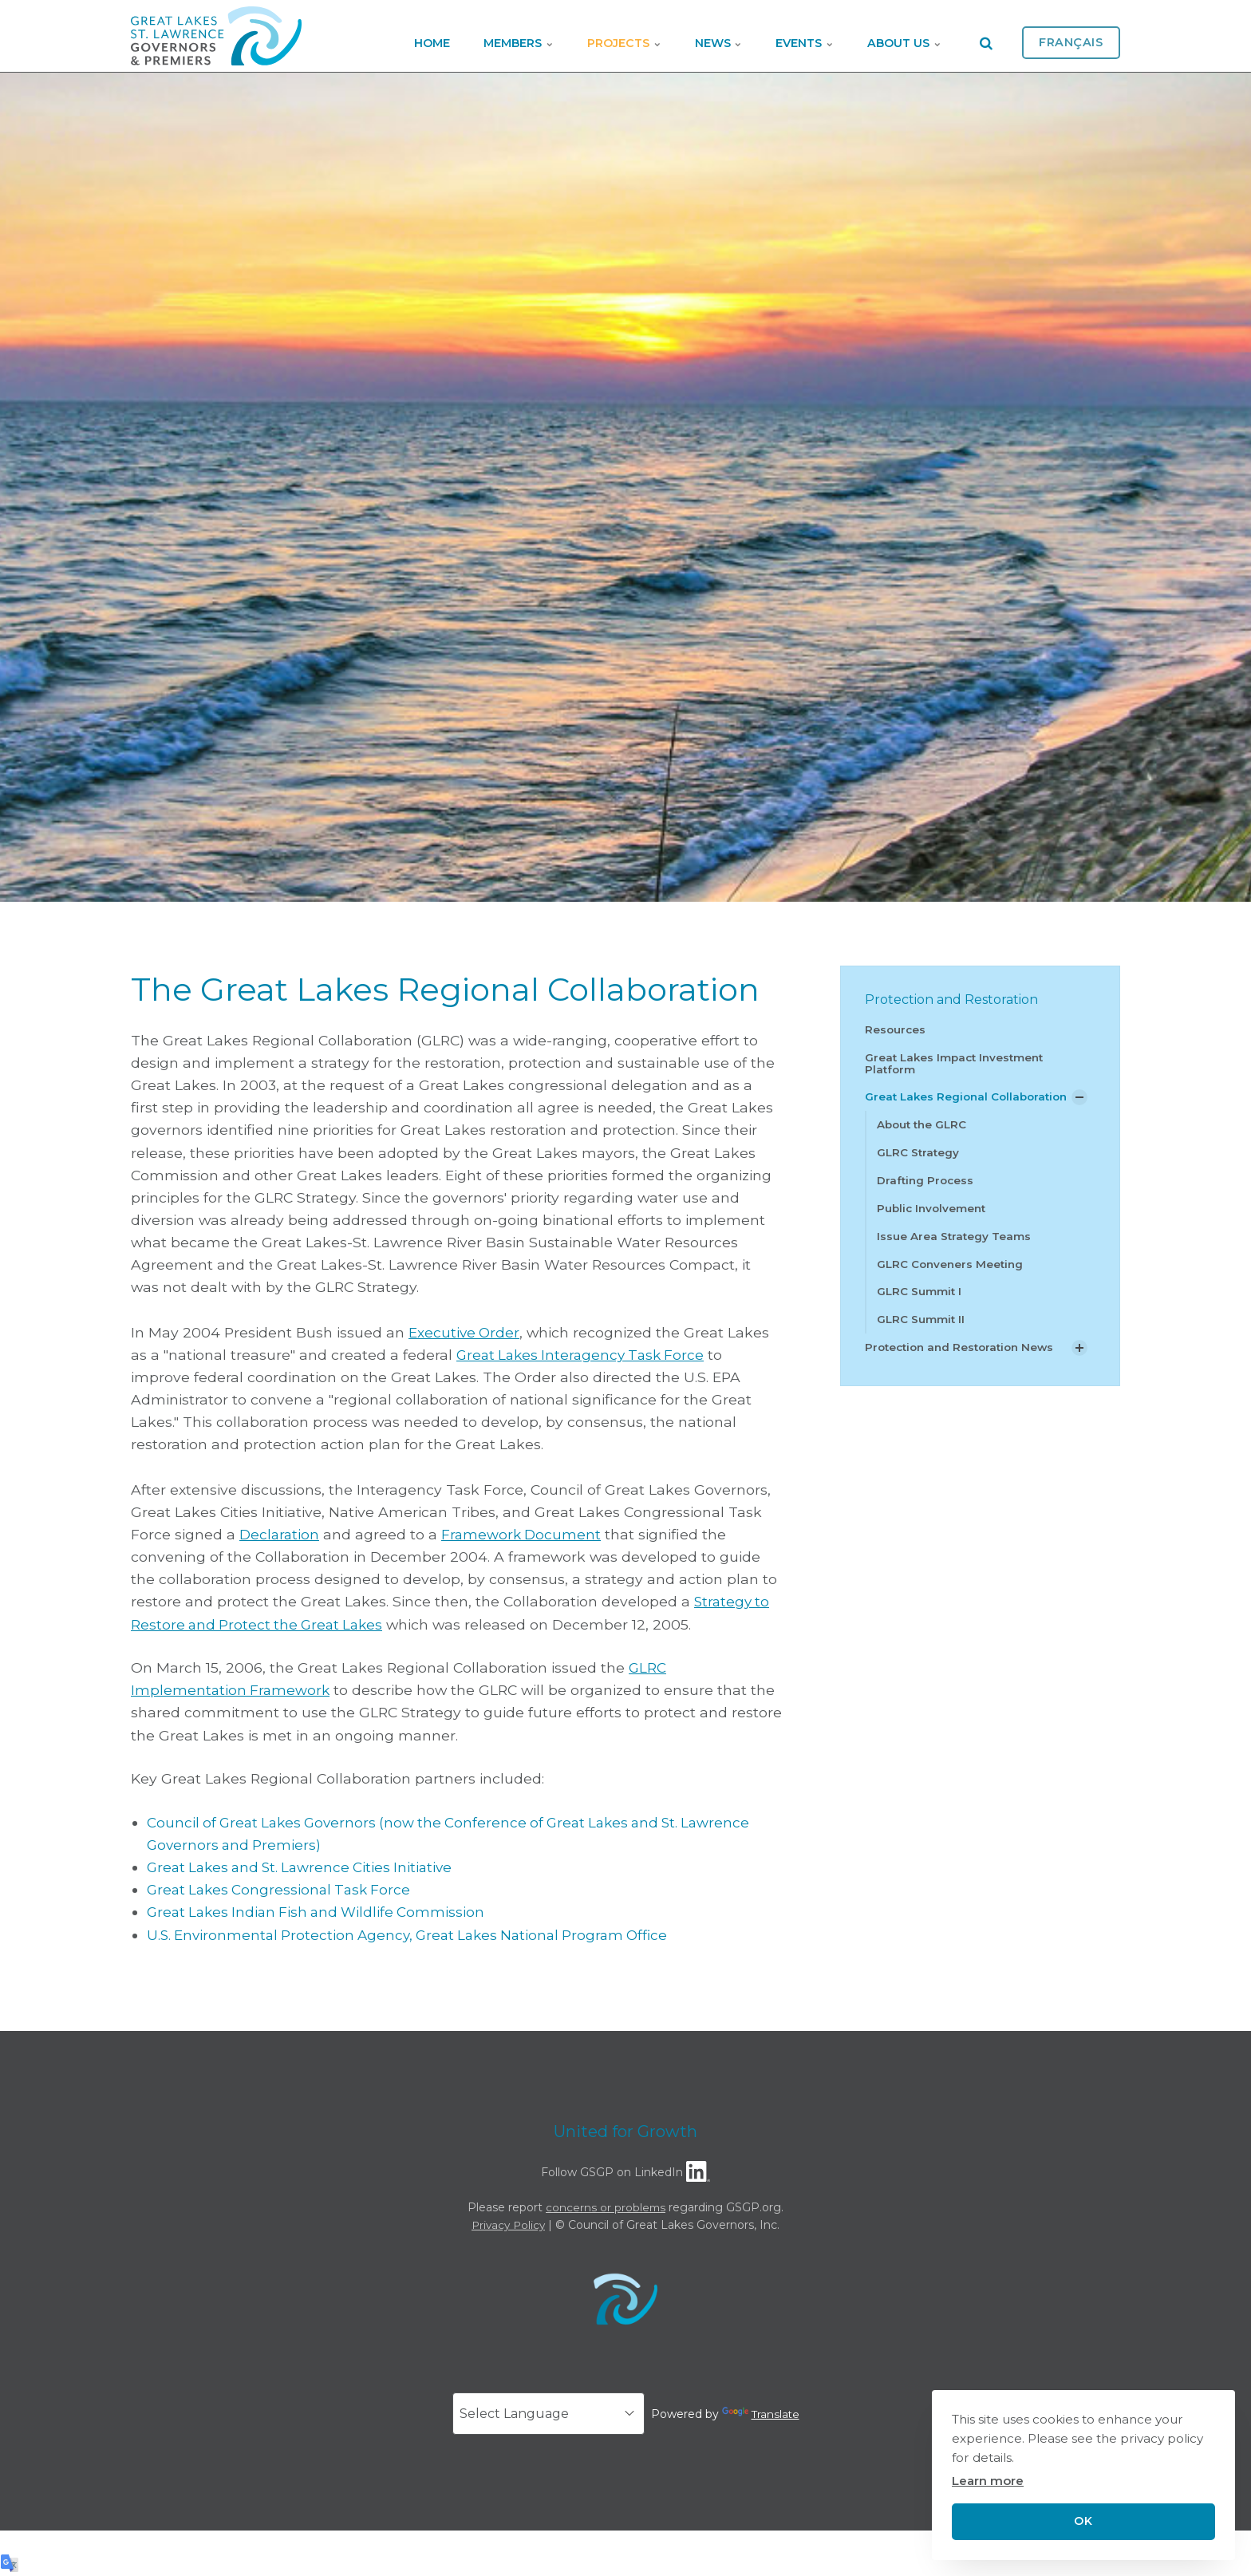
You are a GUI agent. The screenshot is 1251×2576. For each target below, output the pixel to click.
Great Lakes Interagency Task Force (584, 1354)
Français (1071, 36)
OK (1083, 2521)
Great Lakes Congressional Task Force (282, 1889)
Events (785, 36)
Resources (896, 1029)
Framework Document (524, 1534)
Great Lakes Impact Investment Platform (958, 1063)
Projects (577, 36)
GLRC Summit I (920, 1308)
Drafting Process (927, 1195)
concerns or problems (605, 2206)
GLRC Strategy (919, 1167)
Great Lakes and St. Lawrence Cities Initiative (305, 1867)
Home (358, 36)
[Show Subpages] (1079, 1104)
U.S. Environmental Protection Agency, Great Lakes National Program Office (416, 1934)
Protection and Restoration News (964, 1364)
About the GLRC (924, 1139)
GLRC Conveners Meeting (952, 1280)
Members (458, 36)
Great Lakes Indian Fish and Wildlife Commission (321, 1911)
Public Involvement (933, 1223)
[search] (986, 36)
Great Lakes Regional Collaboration (928, 1104)
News (684, 36)
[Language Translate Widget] (548, 2413)
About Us (898, 36)
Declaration (280, 1534)
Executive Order (465, 1332)
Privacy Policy (508, 2225)
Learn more (988, 2480)
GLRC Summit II (921, 1336)
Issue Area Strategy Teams (954, 1251)
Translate (760, 2413)
